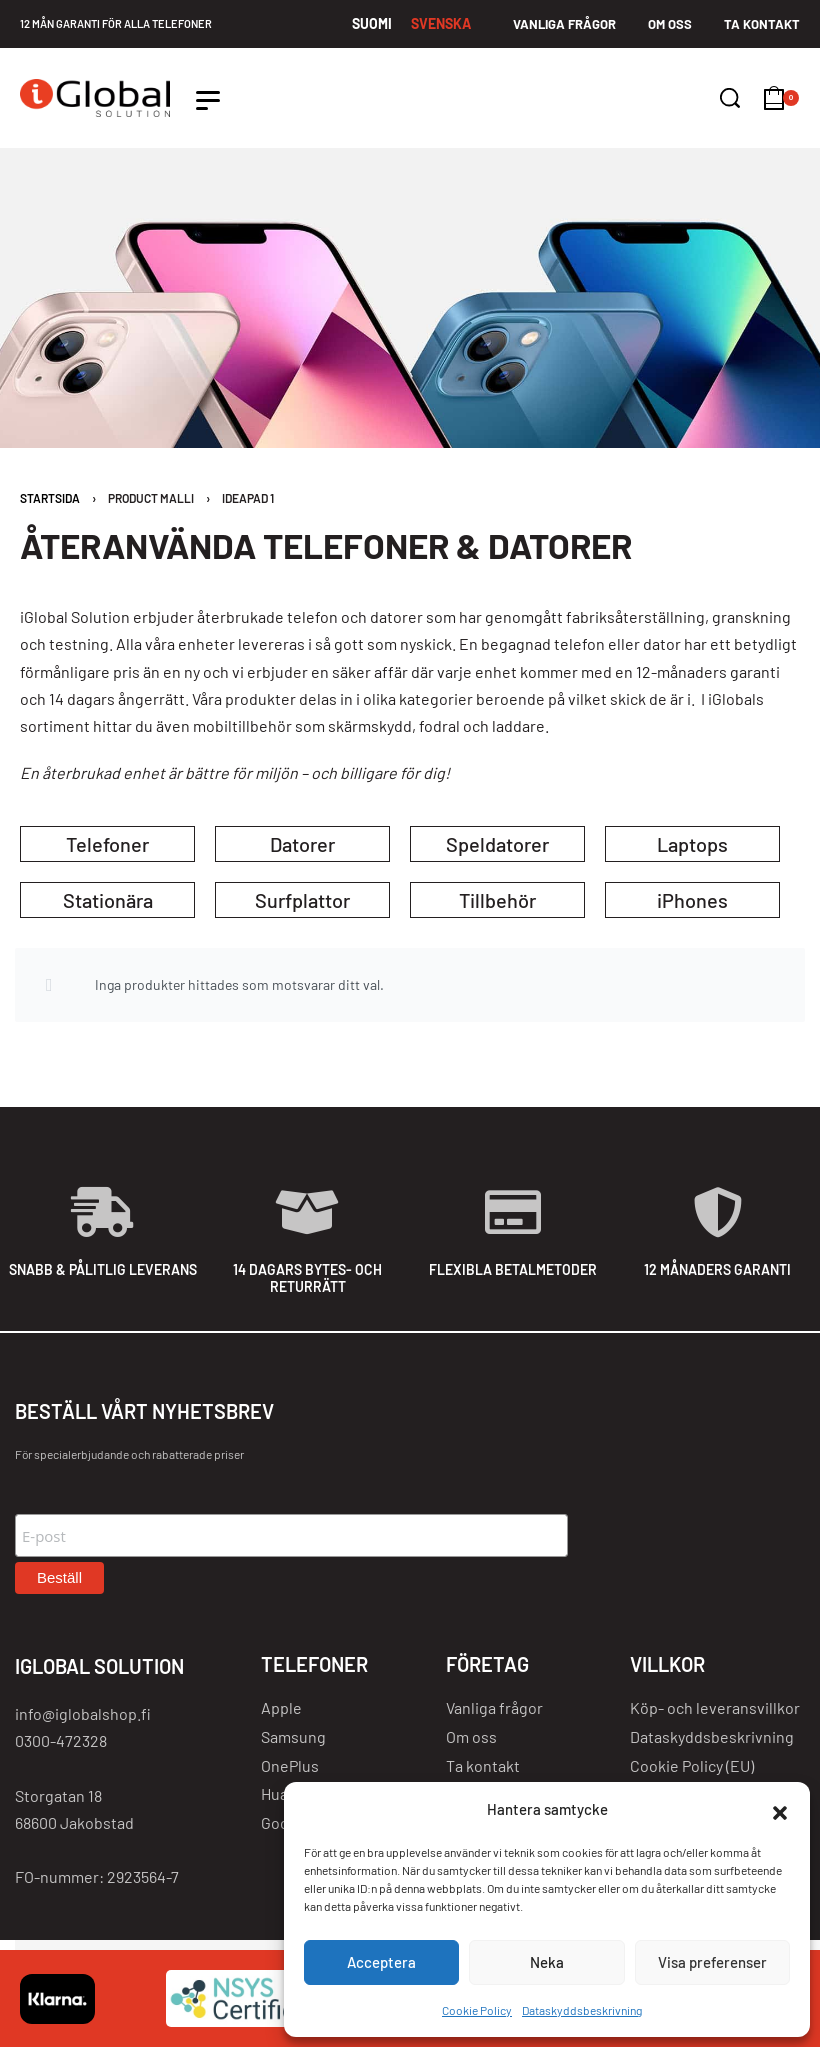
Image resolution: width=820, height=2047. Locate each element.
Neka (547, 1962)
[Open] (208, 100)
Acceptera (381, 1962)
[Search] (730, 98)
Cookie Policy (477, 2010)
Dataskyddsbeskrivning (582, 2010)
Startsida (50, 498)
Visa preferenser (712, 1962)
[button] (780, 1810)
